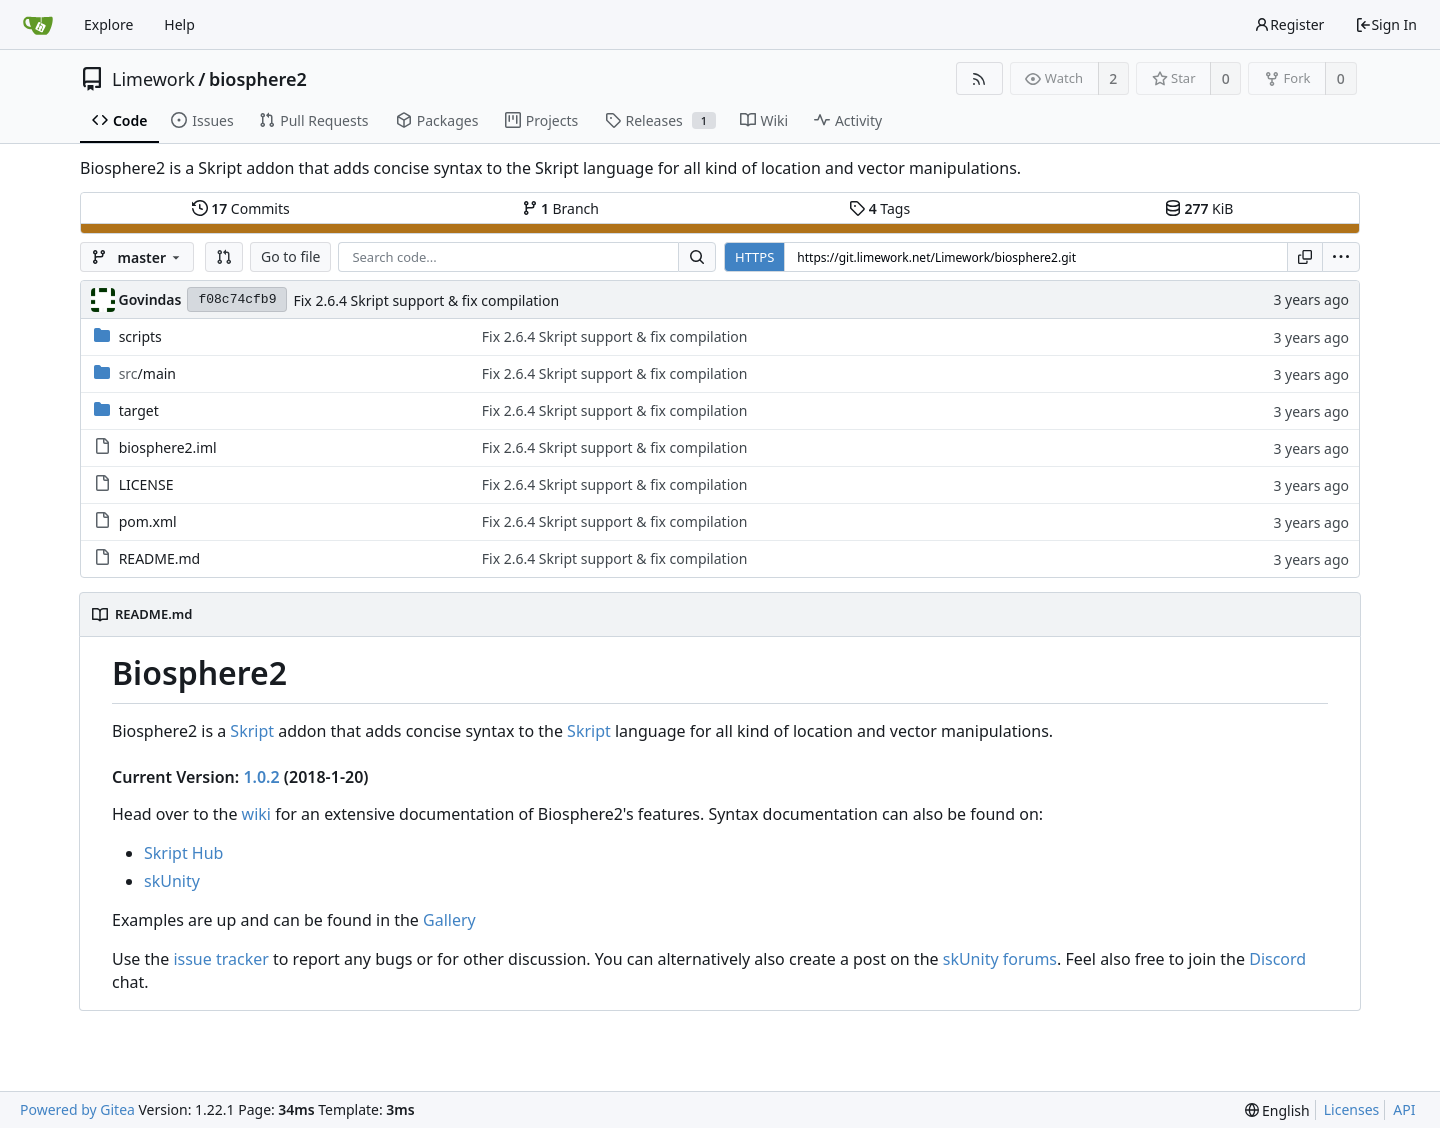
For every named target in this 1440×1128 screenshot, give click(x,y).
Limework (153, 79)
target (139, 410)
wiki (256, 814)
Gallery (449, 920)
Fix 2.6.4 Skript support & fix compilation (426, 300)
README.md (160, 558)
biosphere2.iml (168, 447)
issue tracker (220, 959)
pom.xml (148, 521)
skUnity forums (1000, 959)
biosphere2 (258, 79)
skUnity (172, 881)
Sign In (1386, 24)
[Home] (38, 25)
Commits (241, 208)
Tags (879, 208)
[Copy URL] (1305, 257)
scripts (140, 336)
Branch (561, 208)
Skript (252, 731)
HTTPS (754, 257)
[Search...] (697, 257)
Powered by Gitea (77, 1109)
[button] (224, 257)
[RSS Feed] (979, 78)
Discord (1277, 959)
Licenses (1352, 1109)
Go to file (290, 256)
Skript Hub (183, 853)
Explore (108, 24)
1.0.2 (261, 777)
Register (1289, 24)
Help (179, 24)
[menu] (1341, 257)
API (1404, 1109)
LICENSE (146, 484)
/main (147, 373)
